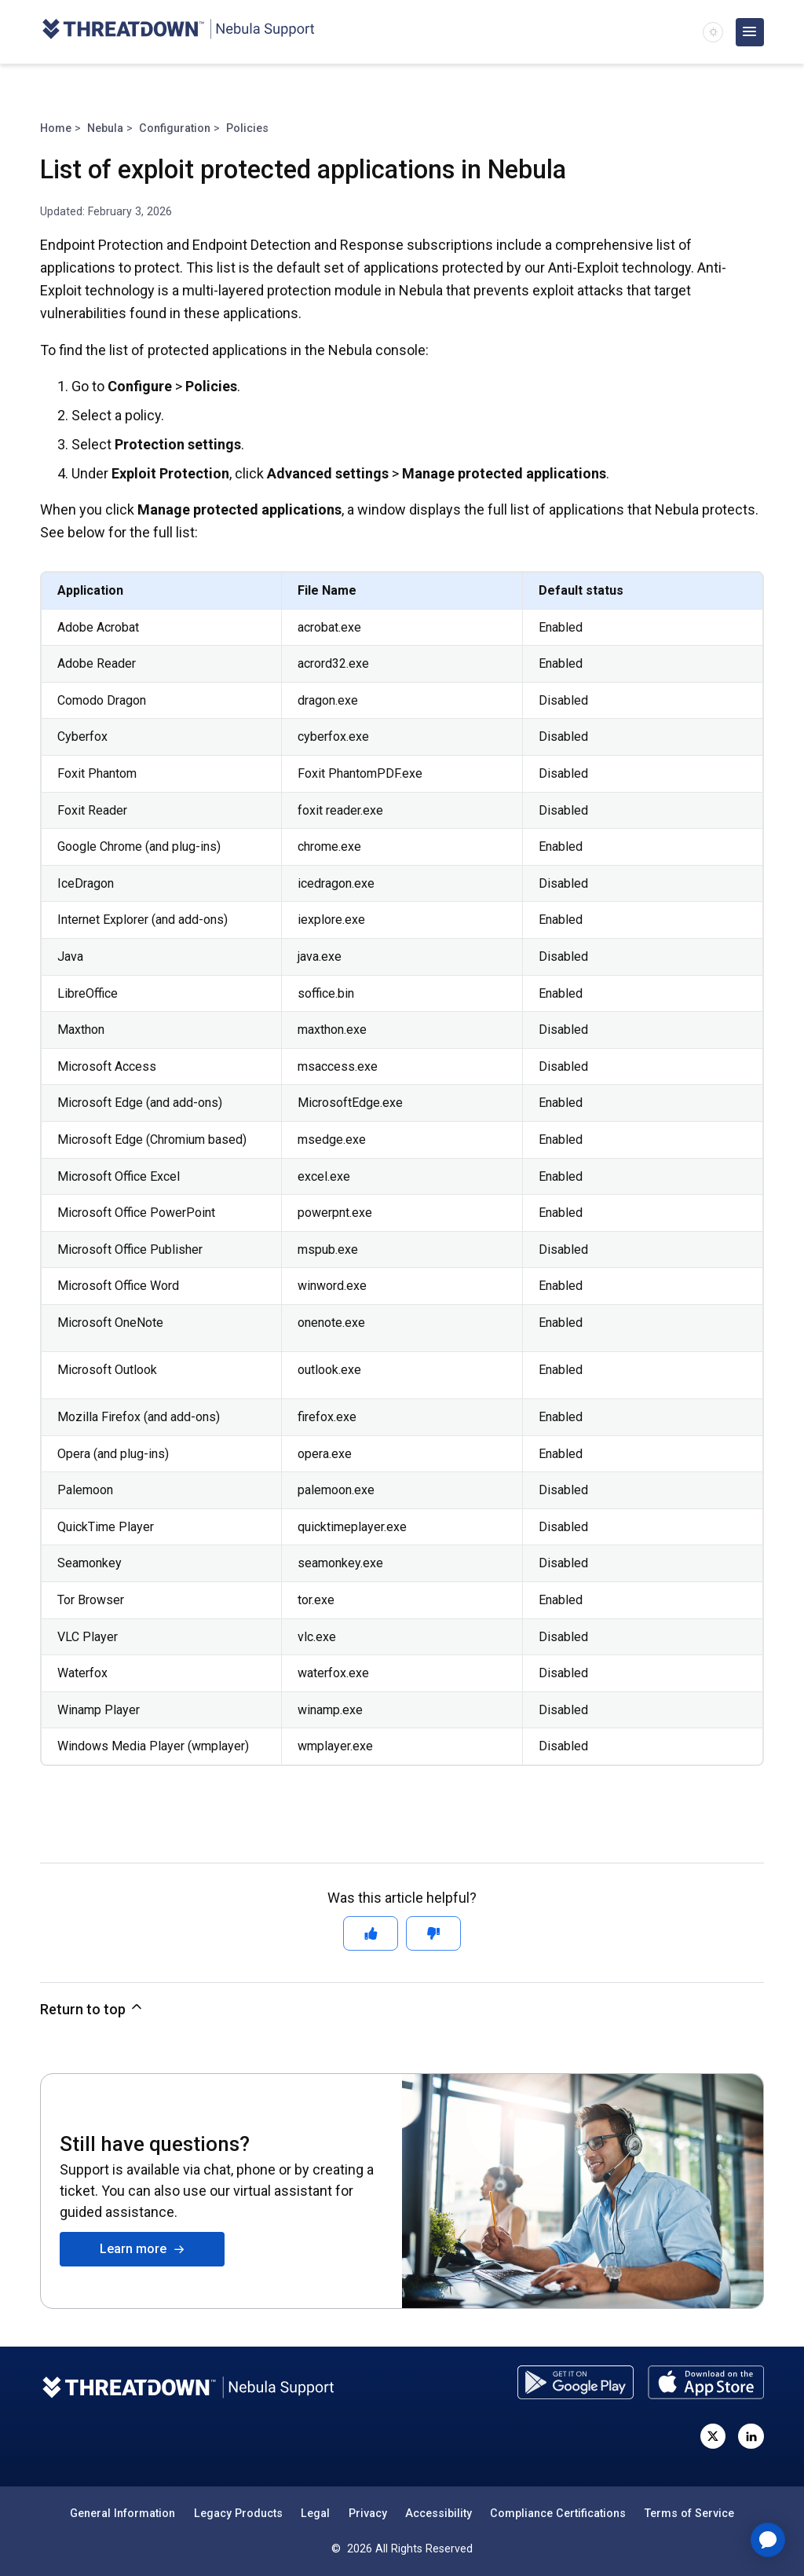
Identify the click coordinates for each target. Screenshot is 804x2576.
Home (55, 128)
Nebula (105, 128)
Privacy (368, 2513)
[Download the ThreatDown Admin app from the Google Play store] (575, 2382)
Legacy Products (238, 2513)
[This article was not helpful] (433, 1933)
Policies (247, 128)
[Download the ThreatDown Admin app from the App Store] (706, 2382)
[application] (768, 2540)
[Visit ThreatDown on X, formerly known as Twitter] (712, 2436)
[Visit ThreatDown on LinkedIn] (750, 2436)
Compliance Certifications (558, 2513)
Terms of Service (689, 2513)
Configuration (174, 128)
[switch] (713, 32)
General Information (122, 2513)
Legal (315, 2513)
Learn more (142, 2248)
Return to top (92, 2008)
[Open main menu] (750, 32)
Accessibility (438, 2513)
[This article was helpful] (370, 1933)
